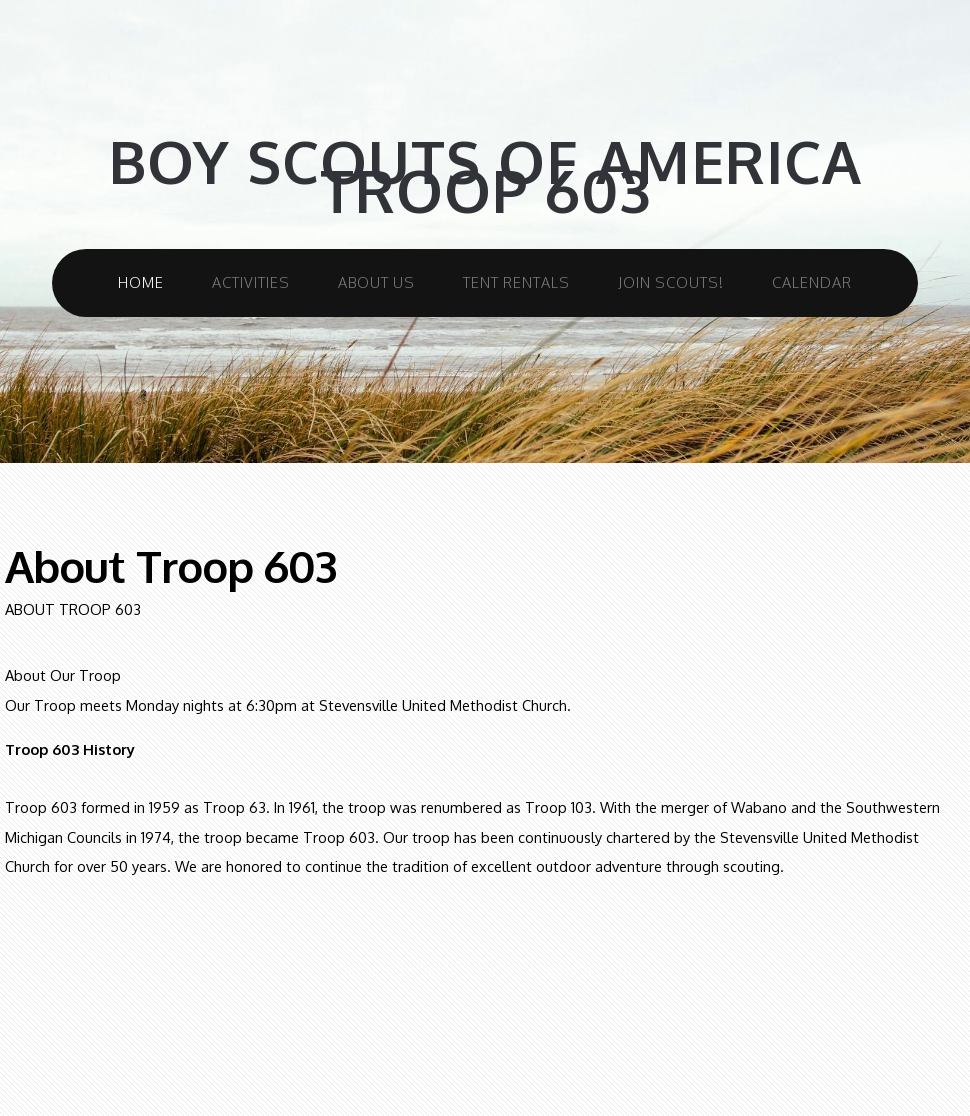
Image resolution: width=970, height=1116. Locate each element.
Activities (251, 282)
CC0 (613, 969)
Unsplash (561, 969)
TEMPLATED (431, 969)
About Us (376, 282)
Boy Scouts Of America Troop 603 (485, 176)
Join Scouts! (671, 282)
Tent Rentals (516, 282)
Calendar (812, 282)
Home (141, 282)
